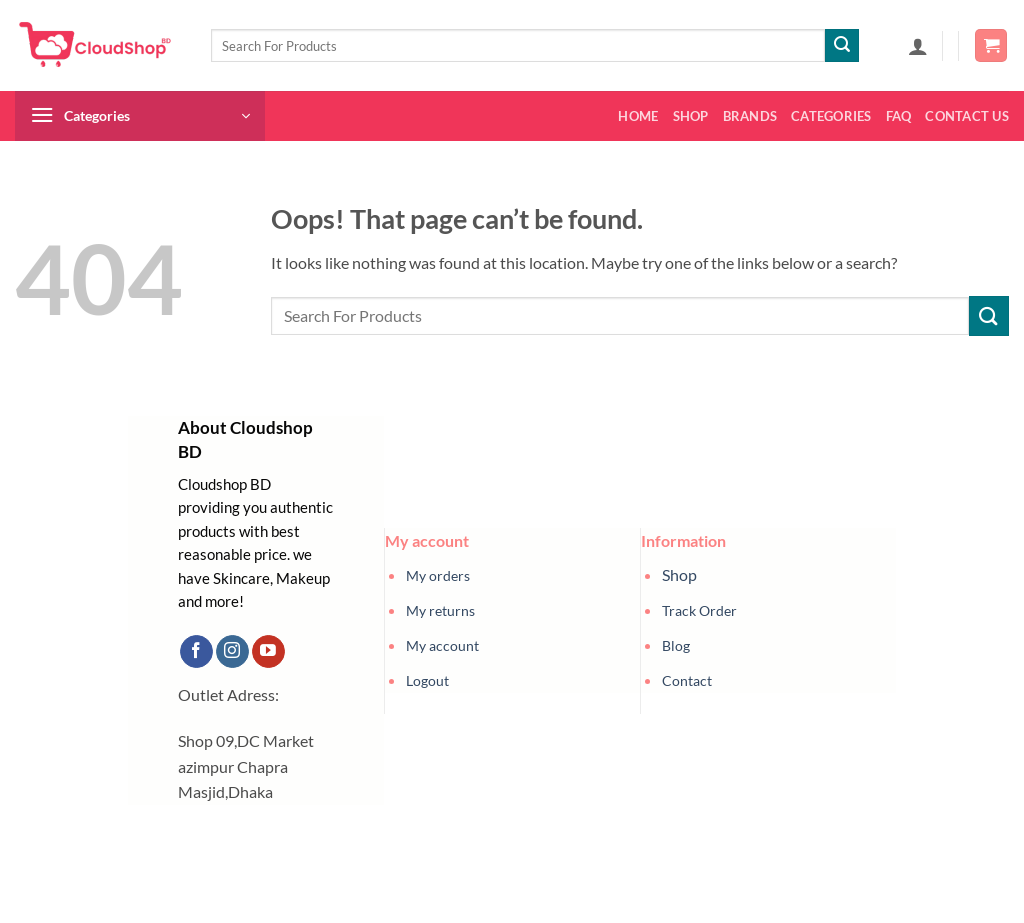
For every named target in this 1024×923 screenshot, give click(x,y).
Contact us (967, 116)
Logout (427, 680)
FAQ (899, 116)
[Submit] (842, 46)
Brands (750, 116)
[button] (918, 46)
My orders (438, 575)
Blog (676, 645)
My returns (440, 610)
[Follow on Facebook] (196, 652)
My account (442, 645)
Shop (691, 116)
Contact (687, 680)
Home (638, 116)
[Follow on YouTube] (268, 652)
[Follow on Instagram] (232, 652)
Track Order (699, 610)
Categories (831, 116)
